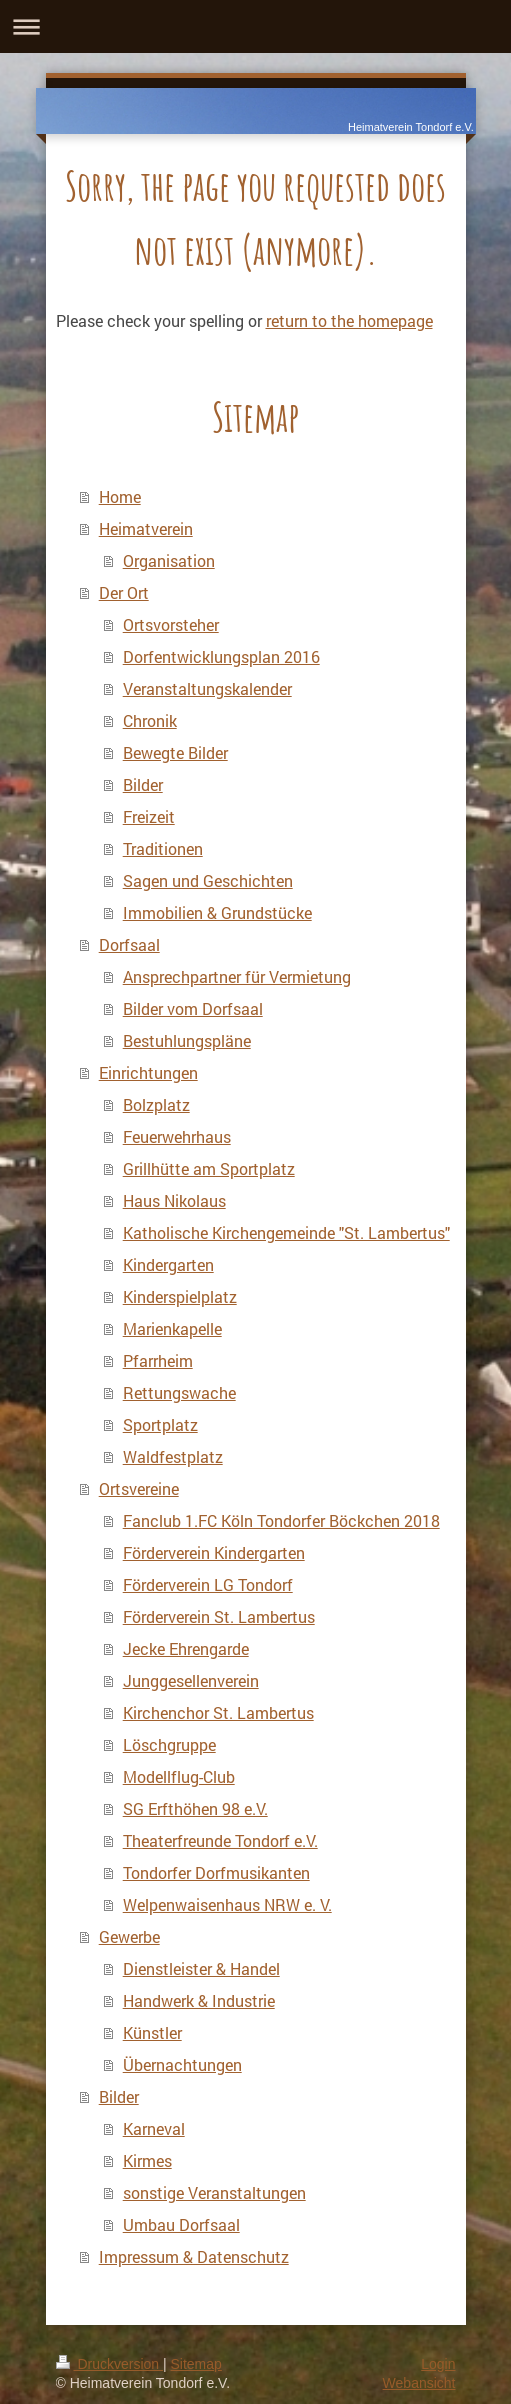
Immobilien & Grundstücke (217, 912)
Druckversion (109, 2364)
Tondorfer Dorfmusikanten (216, 1872)
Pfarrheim (158, 1360)
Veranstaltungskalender (207, 688)
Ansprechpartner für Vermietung (237, 976)
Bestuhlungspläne (187, 1040)
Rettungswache (179, 1392)
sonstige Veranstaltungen (214, 2192)
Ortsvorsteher (171, 624)
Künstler (152, 2032)
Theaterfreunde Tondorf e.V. (220, 1840)
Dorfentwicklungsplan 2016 (221, 656)
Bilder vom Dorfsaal (193, 1008)
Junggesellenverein (191, 1680)
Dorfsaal (129, 944)
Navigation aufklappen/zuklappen (255, 26)
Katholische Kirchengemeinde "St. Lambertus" (286, 1232)
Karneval (154, 2128)
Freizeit (149, 816)
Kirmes (147, 2160)
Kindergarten (168, 1264)
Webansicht (419, 2383)
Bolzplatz (156, 1104)
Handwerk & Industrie (199, 2000)
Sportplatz (160, 1424)
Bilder (143, 784)
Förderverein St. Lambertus (219, 1616)
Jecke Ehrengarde (186, 1648)
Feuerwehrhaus (177, 1136)
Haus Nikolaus (174, 1200)
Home (120, 496)
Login (438, 2364)
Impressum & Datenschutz (194, 2256)
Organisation (169, 560)
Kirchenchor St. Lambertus (218, 1712)
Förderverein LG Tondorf (208, 1584)
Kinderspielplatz (180, 1296)
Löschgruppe (169, 1744)
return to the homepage (349, 320)
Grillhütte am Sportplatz (209, 1168)
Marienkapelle (172, 1328)
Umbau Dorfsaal (181, 2224)
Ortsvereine (139, 1488)
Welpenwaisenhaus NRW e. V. (227, 1904)
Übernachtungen (182, 2064)
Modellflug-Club (179, 1776)
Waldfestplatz (173, 1456)
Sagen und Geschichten (208, 880)
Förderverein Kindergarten (214, 1552)
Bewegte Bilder (175, 752)
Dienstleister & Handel (201, 1968)
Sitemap (196, 2364)
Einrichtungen (148, 1072)
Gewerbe (129, 1936)
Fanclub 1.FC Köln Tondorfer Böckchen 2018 (281, 1520)
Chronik (150, 720)
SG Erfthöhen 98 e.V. (195, 1808)
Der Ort (124, 592)
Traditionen (163, 848)
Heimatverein (146, 528)
